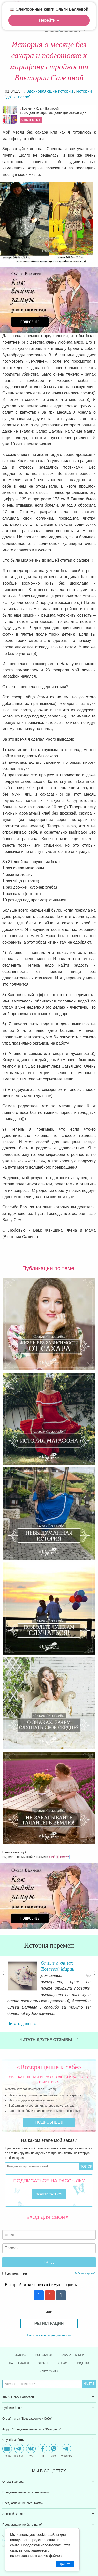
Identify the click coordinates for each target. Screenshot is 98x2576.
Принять (65, 2564)
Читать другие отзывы (49, 2040)
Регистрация (49, 2323)
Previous (3, 1972)
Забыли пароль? (85, 2273)
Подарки (82, 2363)
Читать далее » (21, 2024)
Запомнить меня (16, 2274)
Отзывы (44, 2363)
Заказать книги (72, 2354)
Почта (7, 2450)
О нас (62, 2363)
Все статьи (43, 2354)
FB (42, 2450)
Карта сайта (49, 2371)
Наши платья (19, 2363)
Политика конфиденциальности (49, 2335)
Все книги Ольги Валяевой (57, 115)
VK (31, 2450)
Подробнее (49, 2122)
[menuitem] (49, 2397)
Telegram (19, 2450)
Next (94, 1972)
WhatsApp (66, 2450)
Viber (53, 2450)
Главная (20, 2354)
